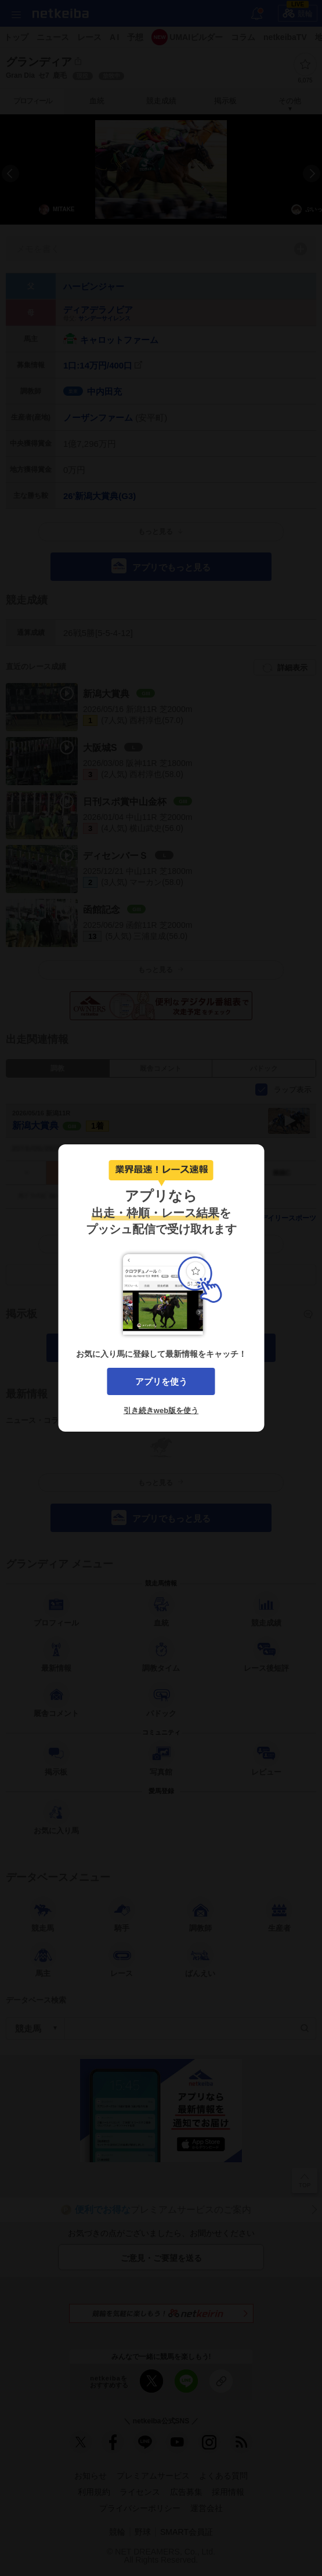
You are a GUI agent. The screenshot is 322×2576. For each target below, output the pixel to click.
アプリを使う (161, 1381)
